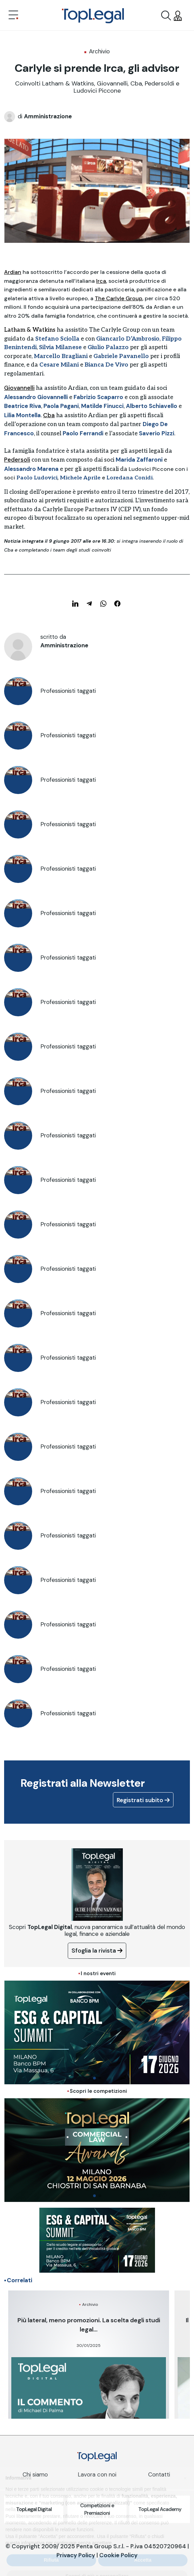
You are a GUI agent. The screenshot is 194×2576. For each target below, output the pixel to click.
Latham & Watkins (29, 330)
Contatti (159, 2474)
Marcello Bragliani (61, 356)
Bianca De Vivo (106, 364)
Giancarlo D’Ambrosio (127, 338)
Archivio (99, 51)
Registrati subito (143, 1800)
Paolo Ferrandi (83, 433)
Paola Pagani (61, 406)
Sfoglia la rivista (97, 1950)
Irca (101, 281)
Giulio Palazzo (108, 347)
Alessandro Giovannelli (36, 397)
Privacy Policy (75, 2555)
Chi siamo (35, 2474)
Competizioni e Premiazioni (97, 2509)
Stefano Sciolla (57, 338)
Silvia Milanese (60, 347)
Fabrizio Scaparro (98, 397)
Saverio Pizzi (156, 433)
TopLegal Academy (159, 2509)
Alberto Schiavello (151, 406)
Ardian (12, 272)
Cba (49, 415)
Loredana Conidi (129, 478)
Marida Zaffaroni (139, 459)
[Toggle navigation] (13, 15)
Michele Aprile (80, 478)
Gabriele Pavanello (121, 356)
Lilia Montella (22, 415)
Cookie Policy (118, 2555)
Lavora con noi (97, 2474)
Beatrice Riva (22, 406)
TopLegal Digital (34, 2509)
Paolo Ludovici (36, 478)
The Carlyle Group (118, 298)
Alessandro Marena (31, 469)
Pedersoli (17, 459)
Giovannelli (19, 388)
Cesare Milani (59, 364)
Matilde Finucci (102, 406)
